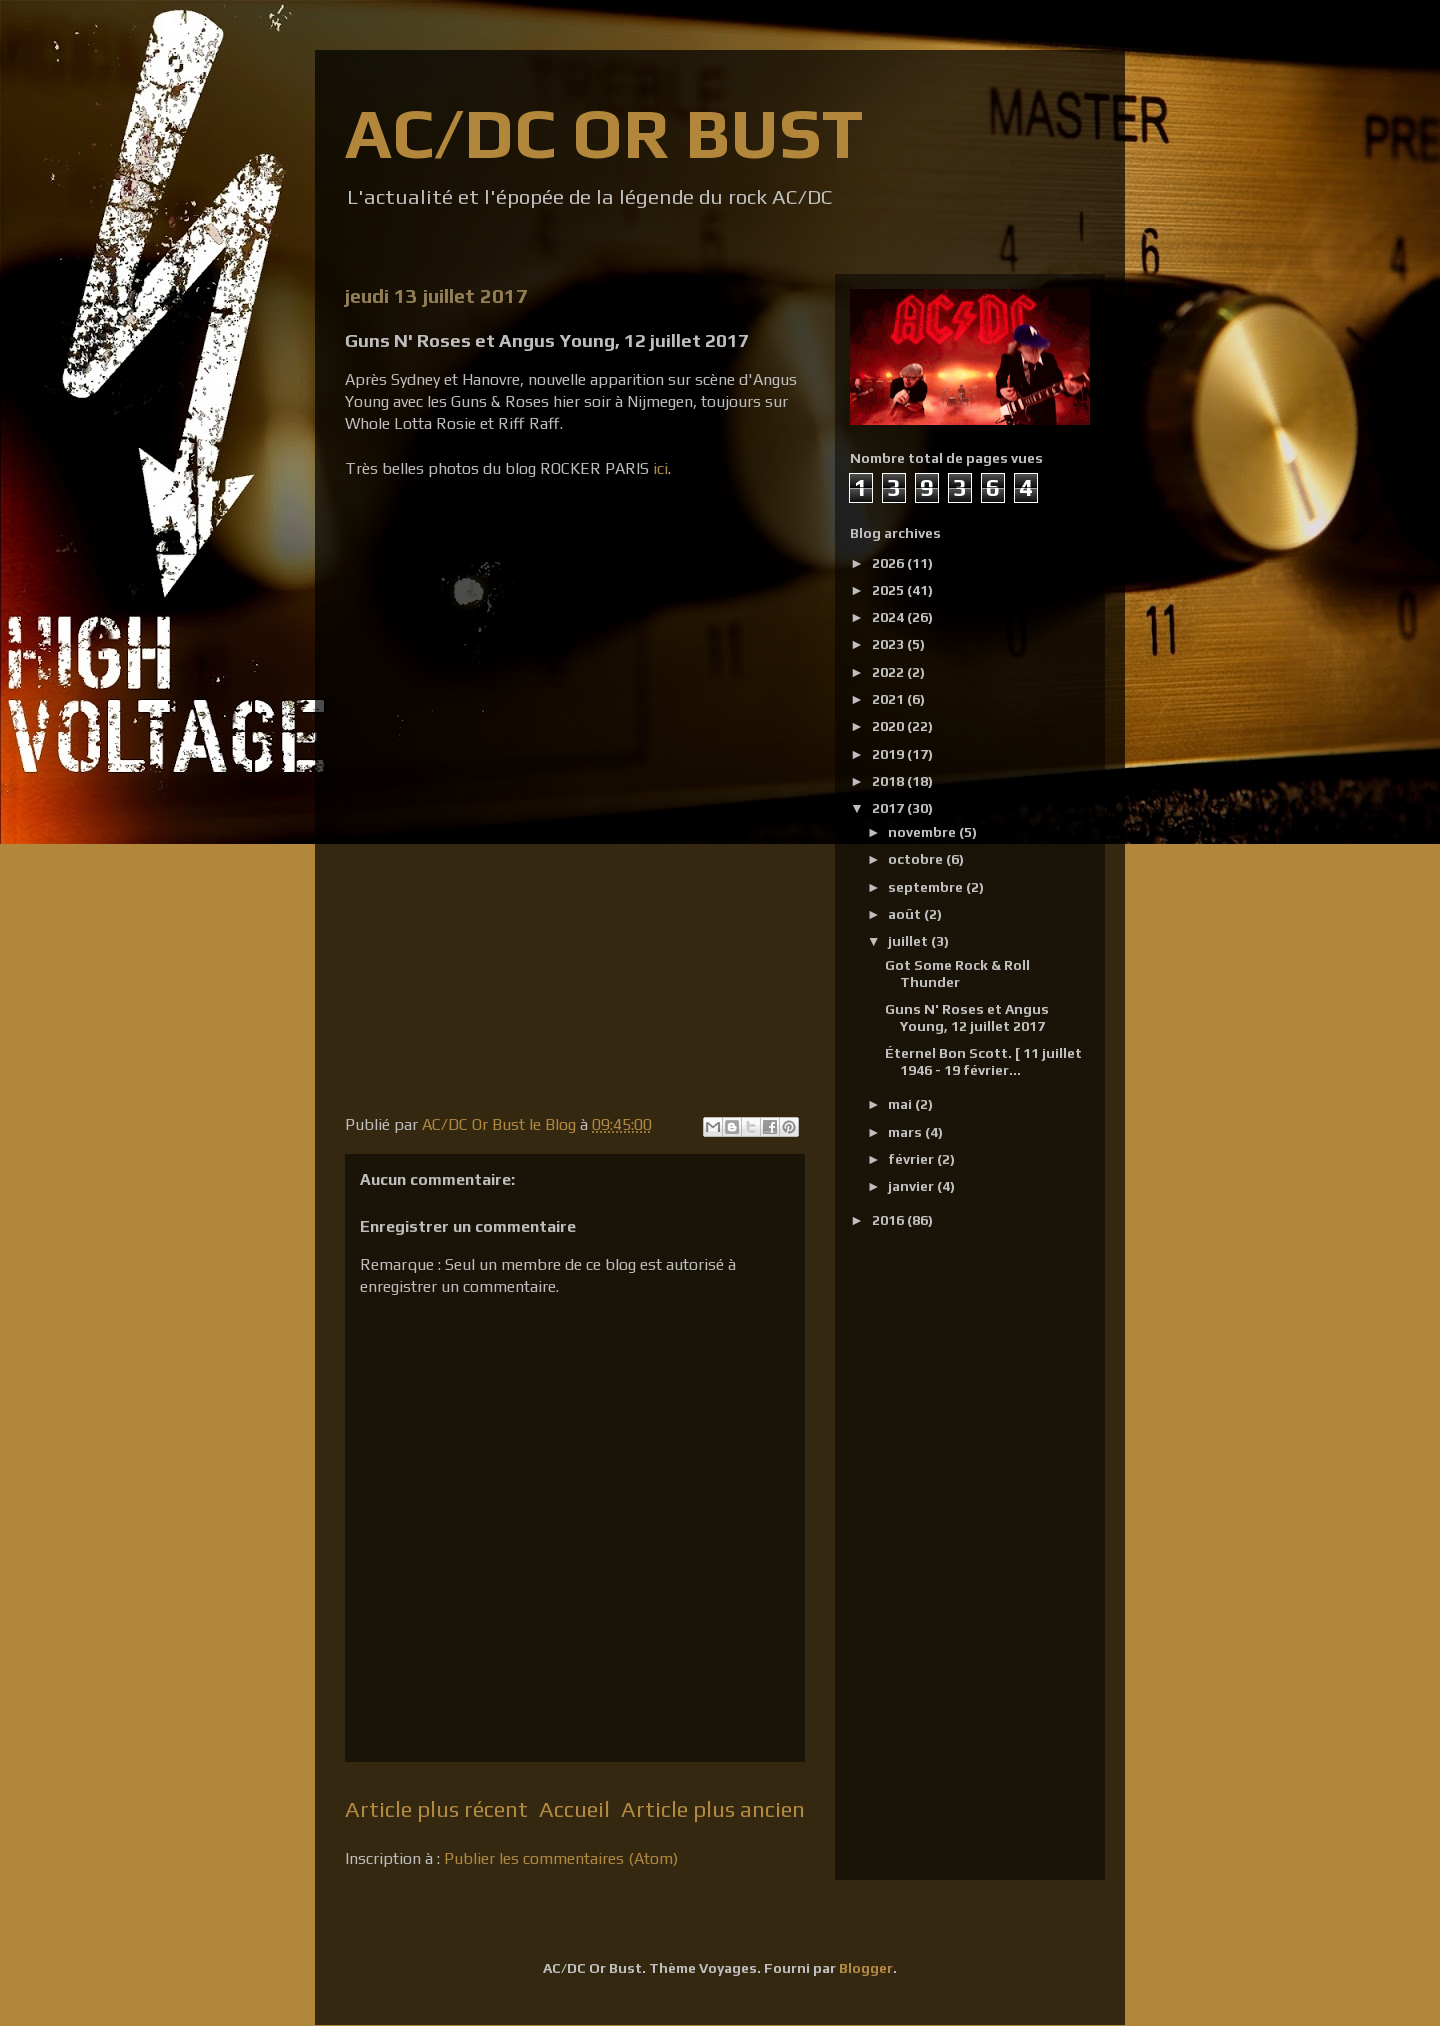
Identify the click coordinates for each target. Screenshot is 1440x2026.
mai (901, 1104)
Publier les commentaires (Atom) (561, 1858)
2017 (889, 808)
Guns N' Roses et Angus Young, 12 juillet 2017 (967, 1017)
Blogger (866, 1968)
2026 (889, 563)
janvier (912, 1186)
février (912, 1159)
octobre (917, 859)
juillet (909, 941)
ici (660, 468)
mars (906, 1132)
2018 (889, 781)
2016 (889, 1220)
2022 (889, 672)
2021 (889, 699)
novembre (923, 832)
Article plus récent (436, 1809)
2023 (889, 644)
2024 (889, 617)
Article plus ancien (713, 1809)
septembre (927, 887)
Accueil (574, 1809)
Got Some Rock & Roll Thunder (957, 973)
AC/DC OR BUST (604, 132)
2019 (889, 754)
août (906, 914)
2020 (889, 726)
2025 (889, 590)
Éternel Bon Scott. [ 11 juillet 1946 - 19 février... (983, 1061)
